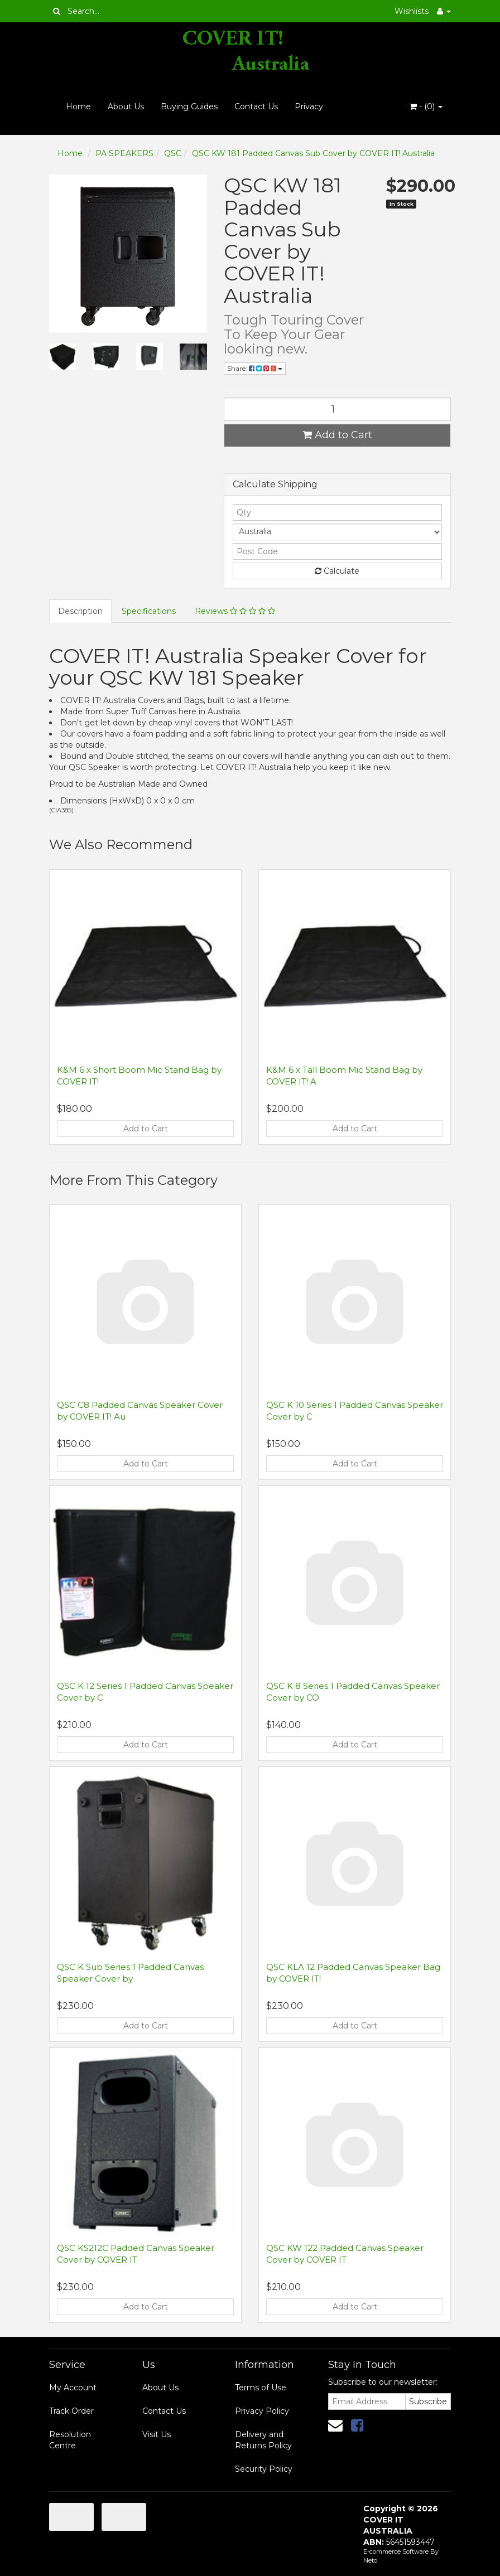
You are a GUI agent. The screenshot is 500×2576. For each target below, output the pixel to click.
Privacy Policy (262, 2411)
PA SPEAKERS (124, 153)
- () (426, 106)
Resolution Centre (70, 2440)
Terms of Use (260, 2388)
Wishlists (412, 11)
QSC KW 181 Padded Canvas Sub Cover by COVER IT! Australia (313, 153)
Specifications (149, 611)
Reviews (235, 611)
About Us (126, 106)
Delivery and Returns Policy (263, 2440)
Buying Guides (189, 106)
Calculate (337, 571)
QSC (172, 153)
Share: (254, 368)
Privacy (309, 106)
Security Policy (263, 2469)
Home (78, 106)
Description (80, 611)
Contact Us (256, 106)
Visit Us (156, 2434)
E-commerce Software (396, 2551)
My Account (73, 2388)
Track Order (71, 2411)
